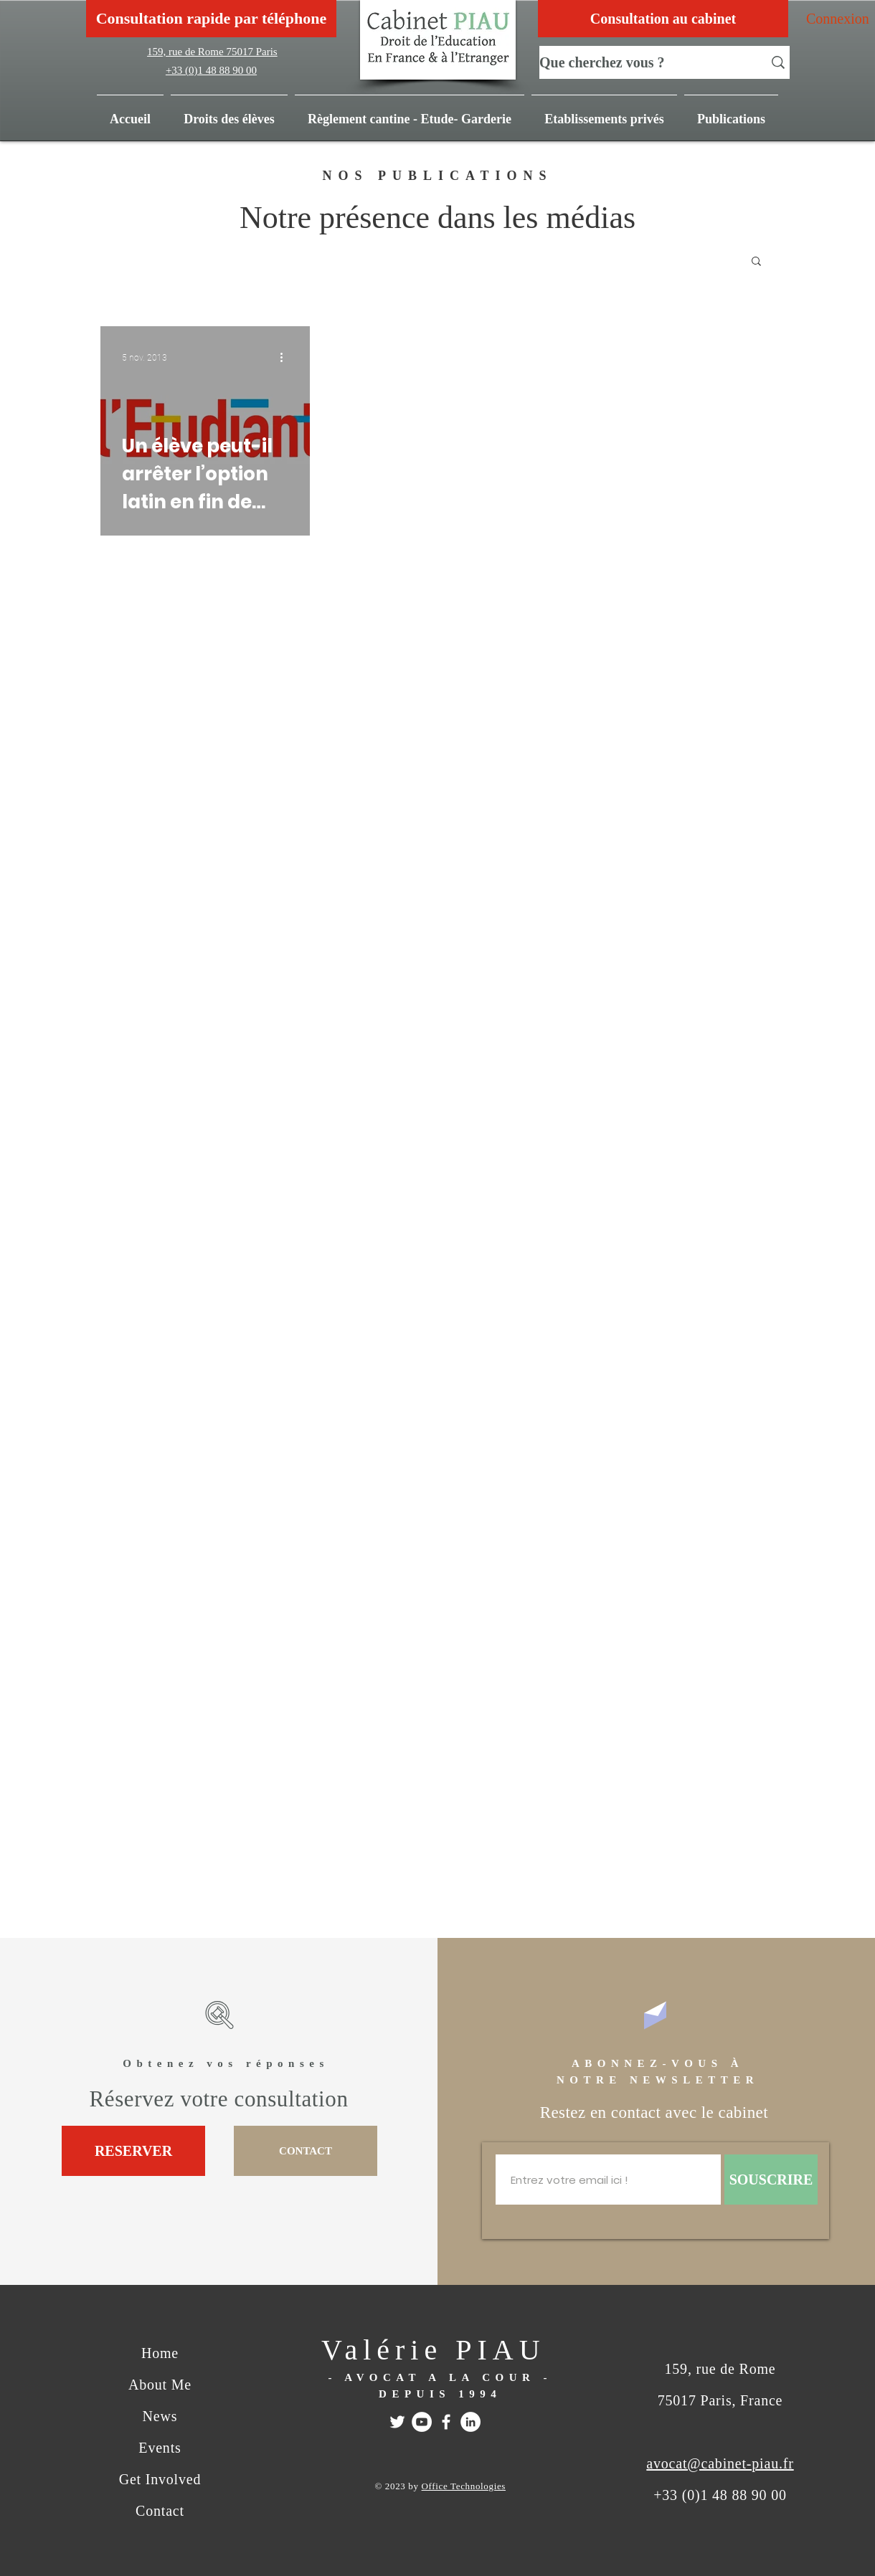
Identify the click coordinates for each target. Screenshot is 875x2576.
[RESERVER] (133, 2151)
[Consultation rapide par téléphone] (211, 18)
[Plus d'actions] (286, 357)
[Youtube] (422, 2422)
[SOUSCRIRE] (771, 2179)
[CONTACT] (305, 2151)
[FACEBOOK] (446, 2422)
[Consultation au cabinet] (663, 18)
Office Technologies (464, 2486)
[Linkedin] (470, 2422)
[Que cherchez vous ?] (640, 62)
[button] (731, 112)
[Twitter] (397, 2422)
